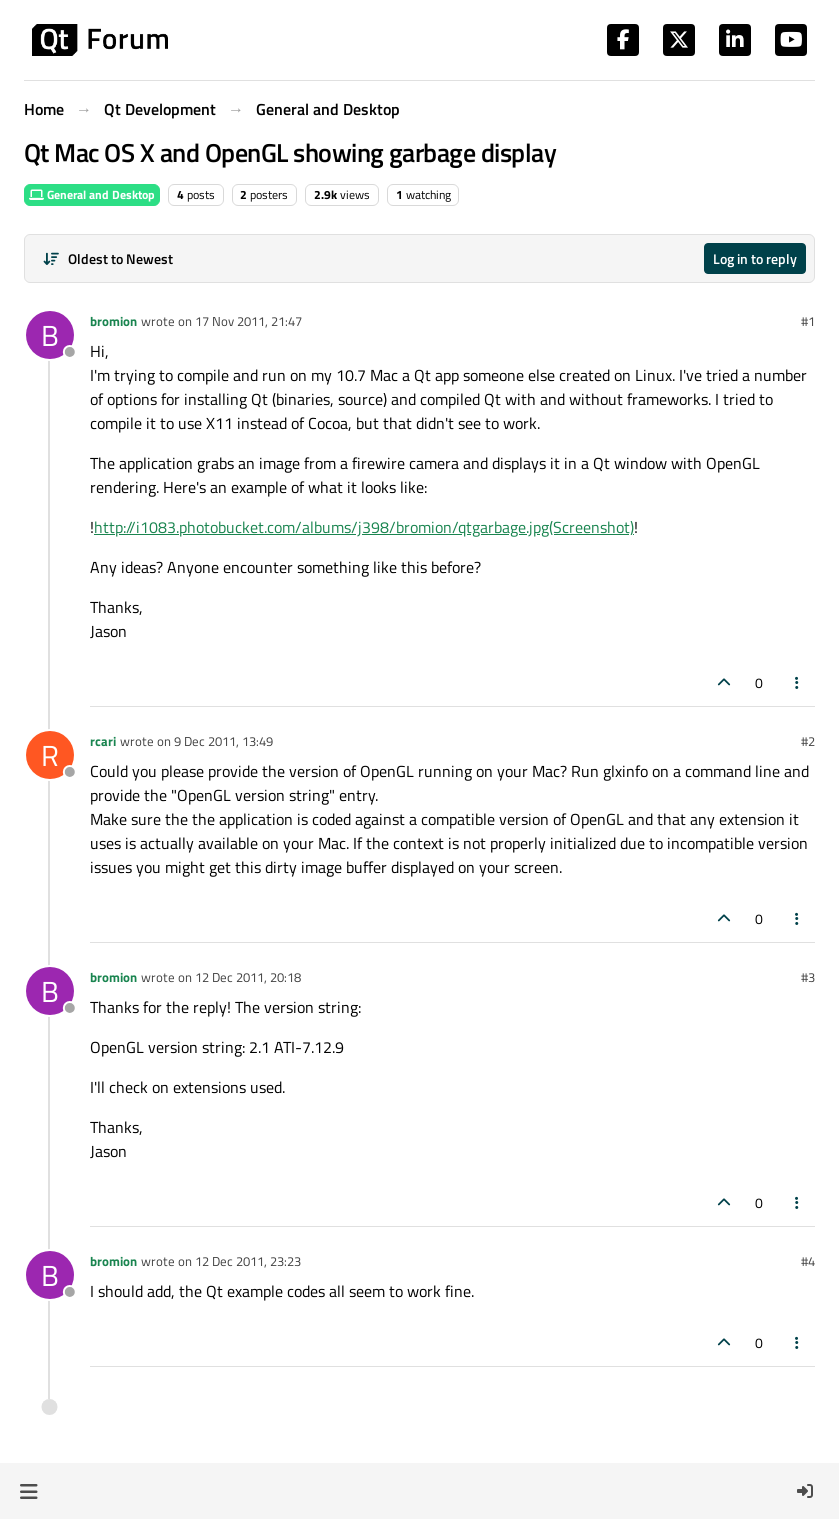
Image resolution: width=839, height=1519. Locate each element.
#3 (808, 977)
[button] (28, 1491)
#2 (808, 741)
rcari (103, 741)
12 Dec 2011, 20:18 (248, 977)
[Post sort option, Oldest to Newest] (107, 258)
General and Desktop (92, 194)
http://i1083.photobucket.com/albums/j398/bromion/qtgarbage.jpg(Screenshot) (364, 527)
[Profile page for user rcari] (50, 755)
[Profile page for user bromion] (50, 335)
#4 (808, 1261)
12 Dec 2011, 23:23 (248, 1261)
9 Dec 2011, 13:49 (223, 741)
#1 (808, 321)
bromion (113, 321)
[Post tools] (798, 682)
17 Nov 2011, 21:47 (248, 321)
